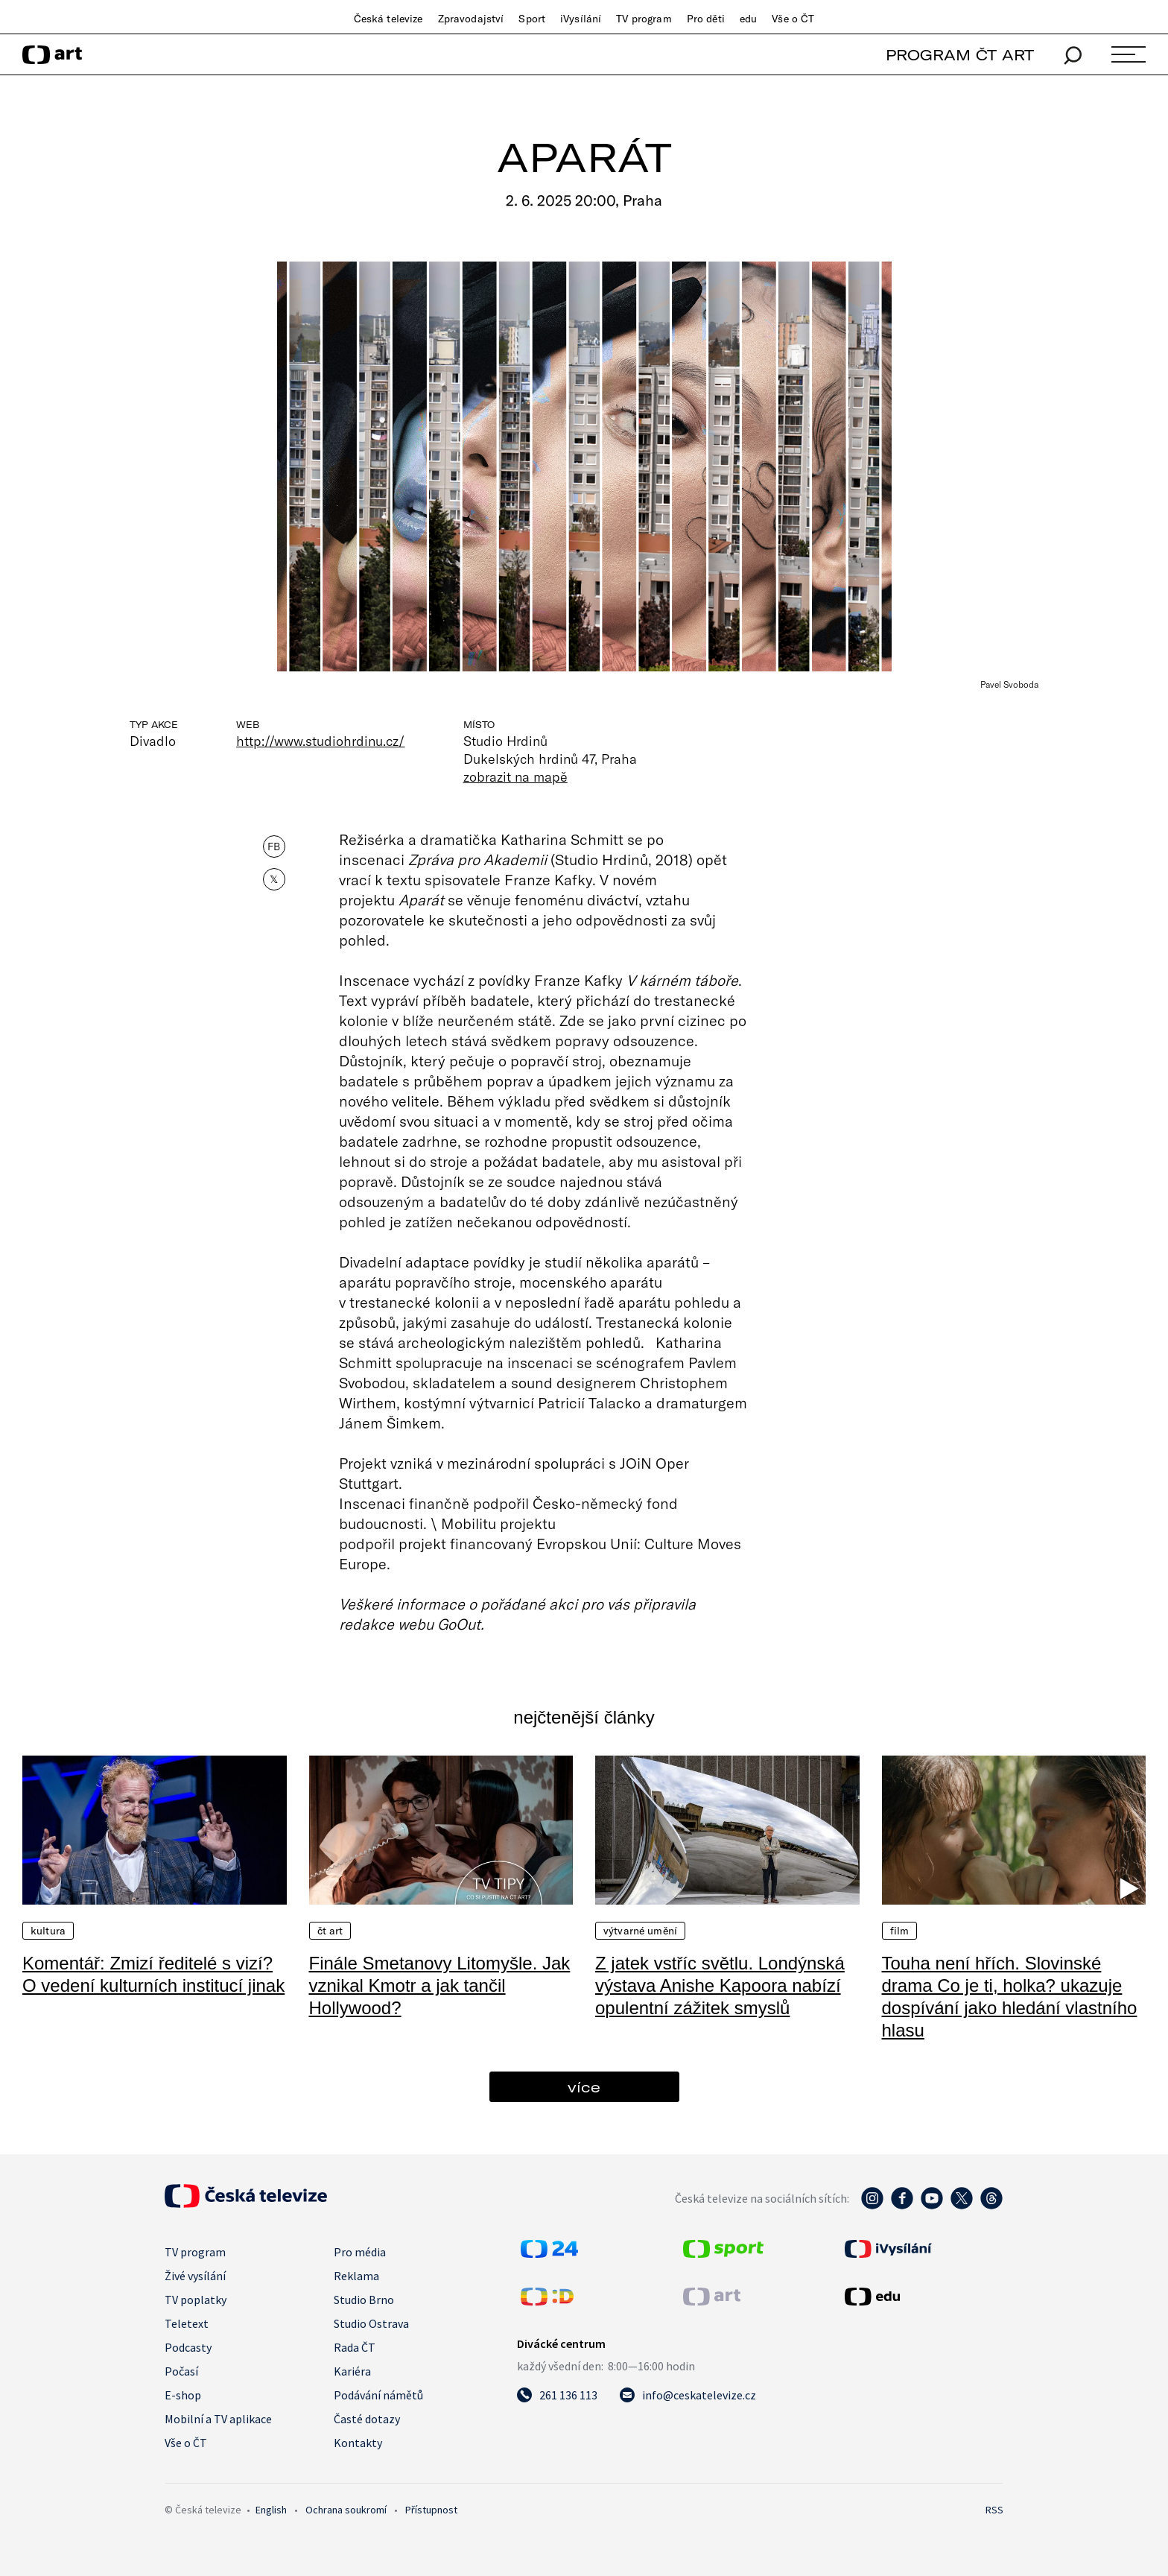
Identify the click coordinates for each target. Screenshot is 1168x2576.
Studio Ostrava (371, 2323)
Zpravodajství (471, 18)
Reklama (356, 2275)
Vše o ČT (793, 18)
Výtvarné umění (640, 1930)
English (271, 2509)
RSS (994, 2509)
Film (900, 1930)
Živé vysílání (195, 2275)
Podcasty (188, 2347)
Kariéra (352, 2371)
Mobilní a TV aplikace (218, 2418)
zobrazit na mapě (515, 776)
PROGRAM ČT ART (960, 54)
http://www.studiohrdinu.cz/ (320, 740)
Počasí (181, 2371)
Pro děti (706, 18)
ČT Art (330, 1930)
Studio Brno (364, 2299)
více (584, 2086)
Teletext (187, 2323)
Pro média (360, 2251)
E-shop (183, 2394)
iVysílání (580, 18)
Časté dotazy (367, 2418)
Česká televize (388, 18)
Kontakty (358, 2442)
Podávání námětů (378, 2394)
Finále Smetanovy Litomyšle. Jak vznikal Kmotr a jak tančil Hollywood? (440, 1985)
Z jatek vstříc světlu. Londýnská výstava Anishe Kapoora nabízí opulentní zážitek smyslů (720, 1985)
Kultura (48, 1930)
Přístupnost (431, 2509)
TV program (643, 18)
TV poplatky (195, 2299)
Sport (531, 18)
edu (748, 18)
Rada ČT (354, 2347)
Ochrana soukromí (346, 2509)
